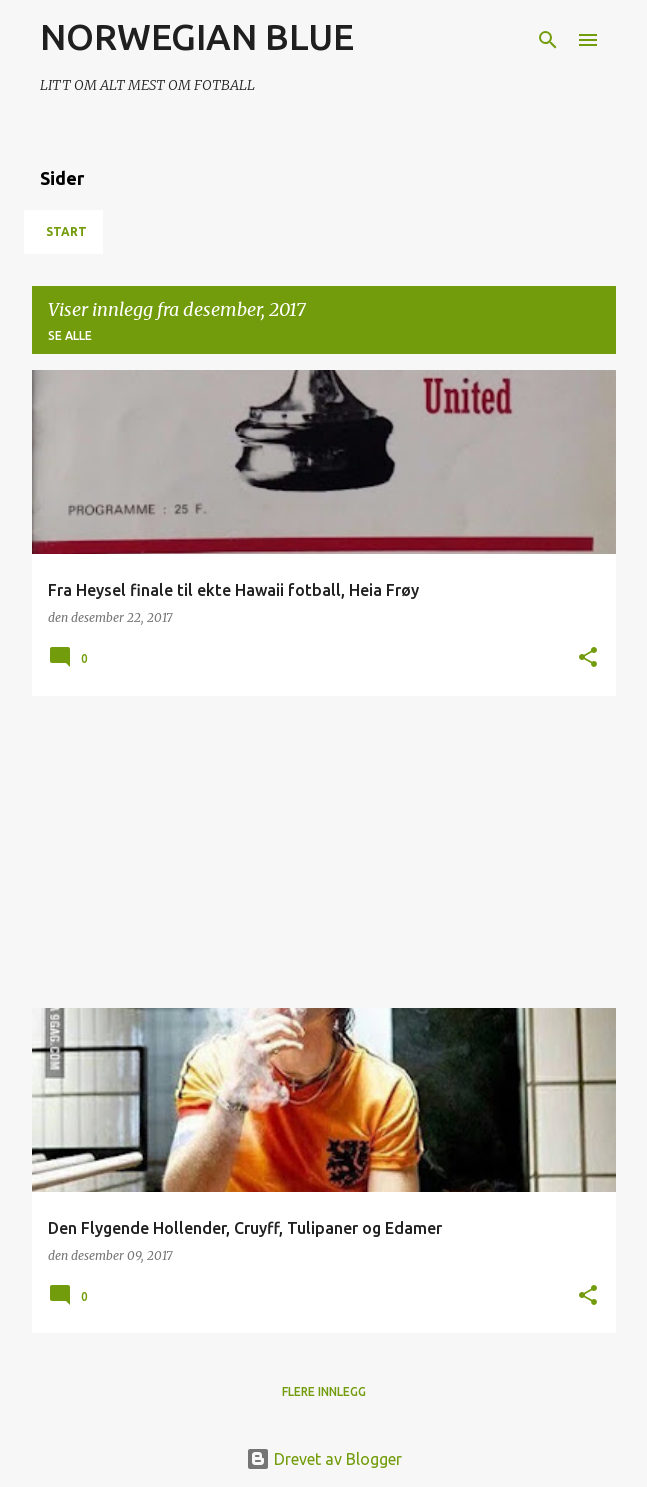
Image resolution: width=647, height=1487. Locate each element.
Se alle (70, 335)
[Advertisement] (324, 852)
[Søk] (548, 40)
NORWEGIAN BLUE (197, 36)
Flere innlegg (324, 1391)
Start (66, 231)
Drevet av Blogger (324, 1459)
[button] (588, 658)
